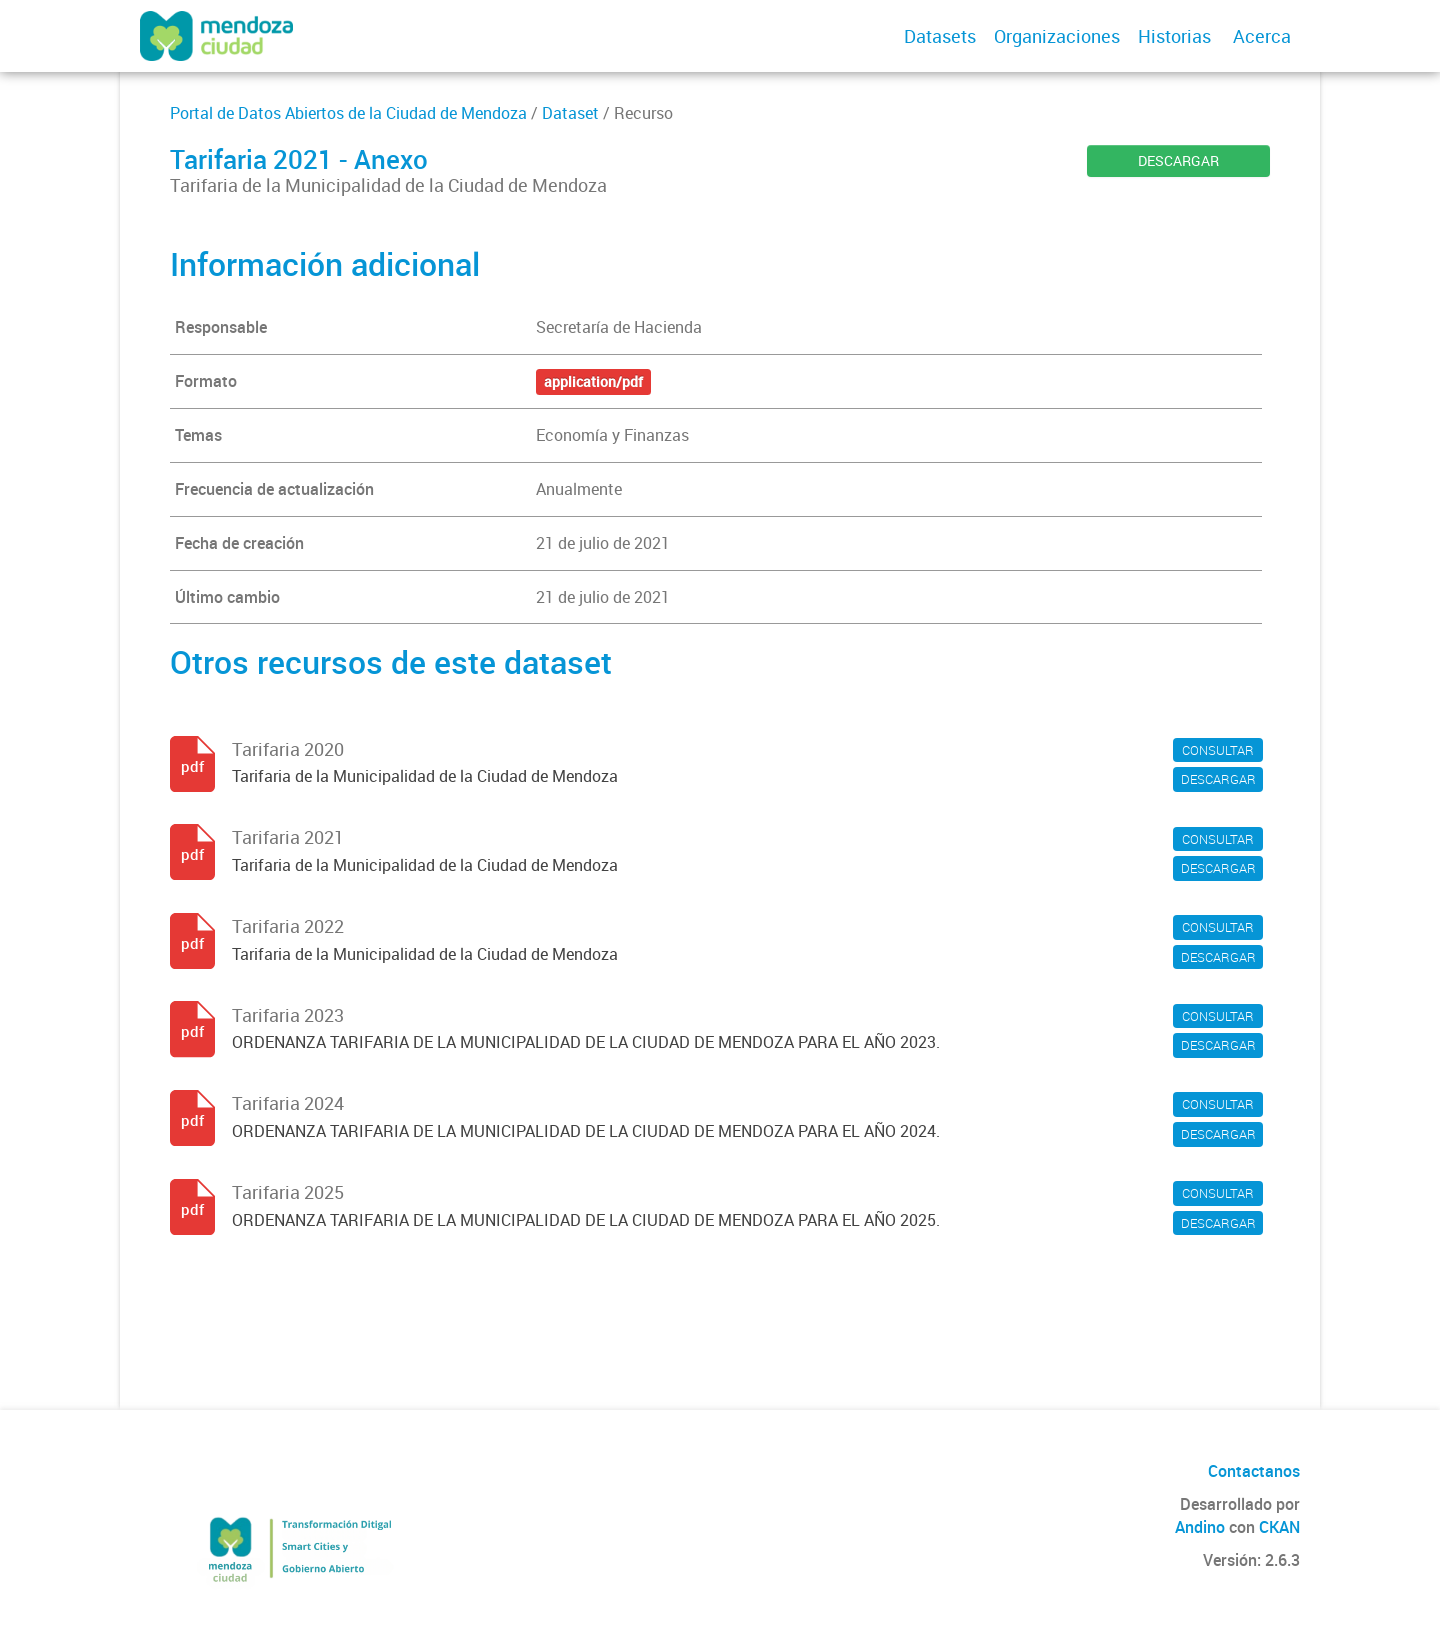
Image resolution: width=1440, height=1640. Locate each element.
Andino (1200, 1527)
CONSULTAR (1218, 750)
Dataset (570, 113)
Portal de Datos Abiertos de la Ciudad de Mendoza (348, 113)
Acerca (1262, 36)
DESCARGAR (1178, 160)
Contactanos (1254, 1471)
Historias (1174, 36)
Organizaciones (1057, 36)
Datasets (940, 36)
